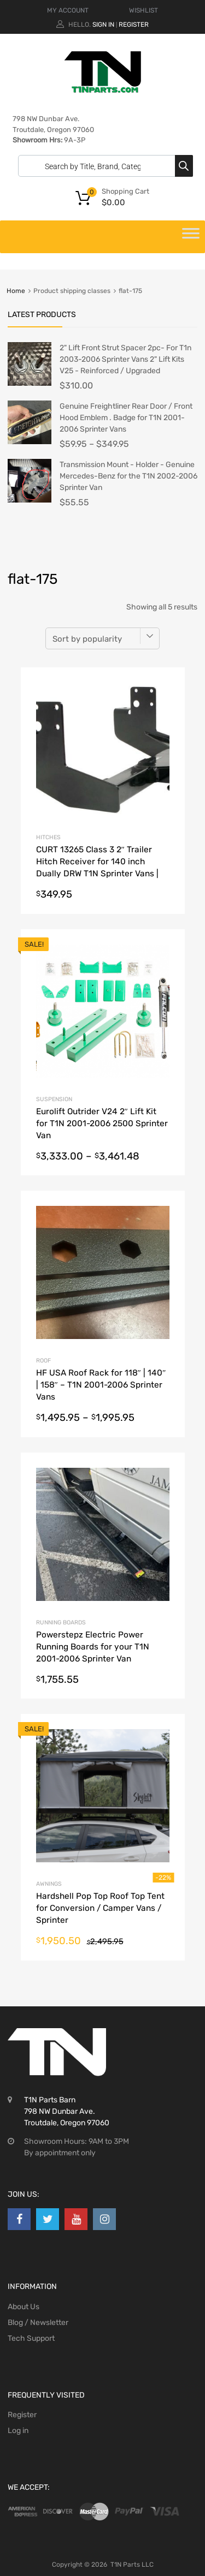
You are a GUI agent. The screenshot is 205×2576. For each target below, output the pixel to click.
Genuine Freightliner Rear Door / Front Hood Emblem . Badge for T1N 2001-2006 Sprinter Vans (126, 418)
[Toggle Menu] (191, 237)
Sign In (103, 24)
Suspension (54, 1099)
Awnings (49, 1883)
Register (134, 24)
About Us (23, 2306)
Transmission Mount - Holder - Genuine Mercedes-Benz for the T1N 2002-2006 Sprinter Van (128, 476)
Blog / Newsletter (38, 2322)
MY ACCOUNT (68, 10)
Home (16, 291)
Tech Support (31, 2338)
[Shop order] (102, 638)
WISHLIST (143, 10)
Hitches (48, 837)
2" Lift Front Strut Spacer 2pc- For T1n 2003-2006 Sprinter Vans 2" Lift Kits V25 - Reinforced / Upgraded (125, 359)
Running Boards (61, 1622)
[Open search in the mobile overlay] (103, 166)
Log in (18, 2430)
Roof (43, 1360)
